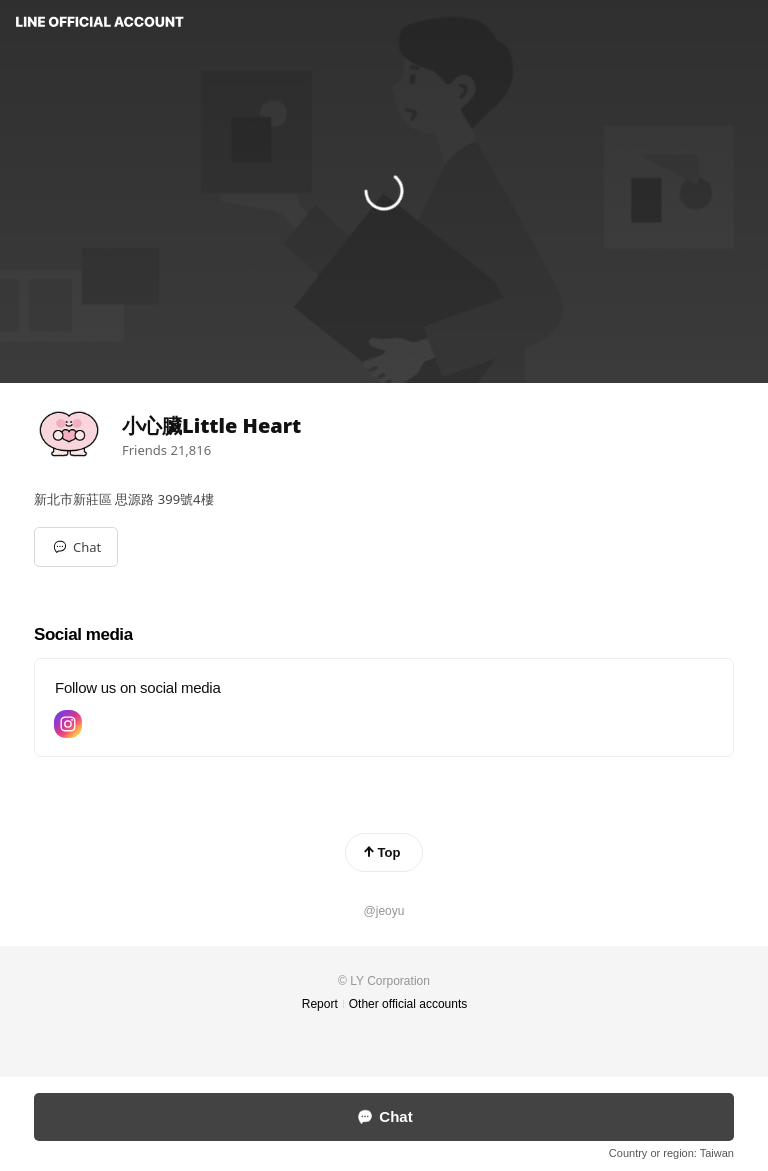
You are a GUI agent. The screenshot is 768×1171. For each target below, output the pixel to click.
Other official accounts (408, 1004)
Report (320, 1004)
